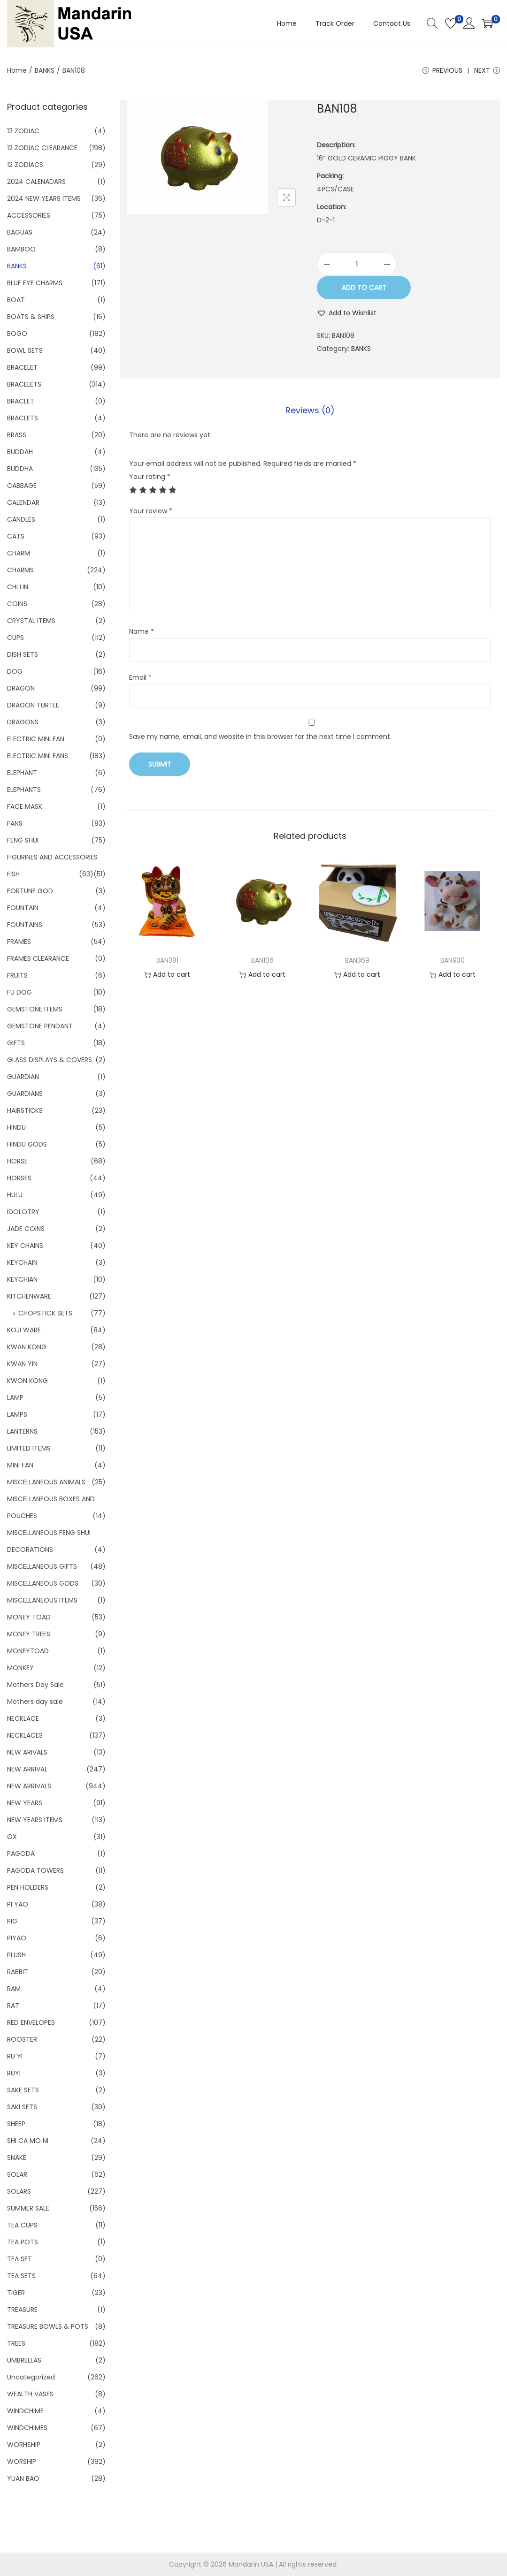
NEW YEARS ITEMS (34, 1819)
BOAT (16, 299)
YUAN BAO (23, 2478)
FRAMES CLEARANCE (38, 958)
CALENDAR (23, 502)
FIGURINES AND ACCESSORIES (52, 857)
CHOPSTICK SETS (45, 1313)
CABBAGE (22, 485)
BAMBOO (21, 249)
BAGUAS (19, 232)
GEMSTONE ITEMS (34, 1009)
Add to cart (364, 287)
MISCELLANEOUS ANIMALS (46, 1482)
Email (140, 677)
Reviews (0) (310, 410)
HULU (15, 1195)
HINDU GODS (27, 1144)
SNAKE (16, 2157)
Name (141, 631)
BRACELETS (24, 384)
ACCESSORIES (28, 215)
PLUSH (16, 1955)
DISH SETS (22, 654)
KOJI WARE (24, 1330)
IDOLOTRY (23, 1211)
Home (17, 70)
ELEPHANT (22, 772)
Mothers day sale (35, 1701)
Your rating (149, 476)
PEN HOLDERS (27, 1887)
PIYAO (16, 1938)
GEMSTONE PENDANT (40, 1026)
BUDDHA (20, 468)
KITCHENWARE (29, 1296)
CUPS (15, 637)
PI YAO (17, 1904)
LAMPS (17, 1414)
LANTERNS (22, 1431)
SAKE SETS (23, 2090)
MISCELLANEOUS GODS (42, 1583)
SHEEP (16, 2123)
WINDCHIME (25, 2411)
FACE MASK (24, 806)
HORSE (17, 1161)
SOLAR (17, 2174)
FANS (15, 823)
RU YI (15, 2056)
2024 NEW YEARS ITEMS (44, 198)
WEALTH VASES (30, 2394)
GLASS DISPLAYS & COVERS (49, 1059)
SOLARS (19, 2191)
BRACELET (22, 367)
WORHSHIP (23, 2444)
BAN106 (262, 960)
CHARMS (20, 570)
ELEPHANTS (24, 789)
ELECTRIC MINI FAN (35, 739)
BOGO (17, 333)
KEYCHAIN (22, 1262)
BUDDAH (20, 451)
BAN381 (167, 960)
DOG (15, 671)
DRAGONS (22, 722)
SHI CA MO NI (27, 2140)
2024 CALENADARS (36, 181)
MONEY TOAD (29, 1617)
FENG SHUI (22, 840)
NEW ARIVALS (27, 1752)
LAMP (15, 1397)
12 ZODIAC (23, 131)
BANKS (44, 70)
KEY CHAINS (25, 1245)
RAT (13, 2005)
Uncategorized (31, 2377)
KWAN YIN (22, 1363)
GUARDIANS (25, 1093)
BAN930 (452, 960)
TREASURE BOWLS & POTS (47, 2326)
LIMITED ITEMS (29, 1448)
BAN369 (357, 960)
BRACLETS (22, 418)
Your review (150, 511)
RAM (14, 1988)
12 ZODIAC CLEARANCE (42, 147)
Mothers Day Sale (35, 1684)
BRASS (16, 435)
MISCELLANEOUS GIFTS (42, 1566)
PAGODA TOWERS (35, 1870)
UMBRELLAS (24, 2360)
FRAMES (19, 941)
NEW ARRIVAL (27, 1769)
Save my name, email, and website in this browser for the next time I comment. (260, 736)
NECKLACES (25, 1735)
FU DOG (19, 992)
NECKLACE (23, 1718)
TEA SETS (21, 2275)
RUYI (14, 2073)
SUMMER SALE (28, 2208)
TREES (16, 2343)
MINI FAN (20, 1465)
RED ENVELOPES (31, 2022)
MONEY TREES (28, 1634)
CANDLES (21, 519)
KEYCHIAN (22, 1279)
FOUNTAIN (22, 907)
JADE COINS (26, 1228)
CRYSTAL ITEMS (31, 620)
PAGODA (21, 1853)
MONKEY (20, 1667)
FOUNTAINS (24, 924)
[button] (346, 312)
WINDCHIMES (27, 2427)
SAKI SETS (22, 2107)
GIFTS (16, 1043)
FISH (13, 874)
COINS (17, 603)
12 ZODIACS (25, 164)
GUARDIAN (23, 1076)
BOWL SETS (25, 350)
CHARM (18, 553)
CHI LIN (17, 587)
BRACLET (20, 401)
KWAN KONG (26, 1347)
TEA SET (19, 2259)
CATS (15, 536)
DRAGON (21, 688)
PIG (12, 1921)
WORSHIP (21, 2461)
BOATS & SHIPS (30, 316)
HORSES (19, 1178)
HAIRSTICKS (25, 1110)
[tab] (310, 410)
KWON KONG (27, 1380)
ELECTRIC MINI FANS (37, 755)
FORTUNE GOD (30, 891)
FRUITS (17, 975)
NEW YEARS (24, 1803)
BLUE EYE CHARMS (34, 283)
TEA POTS (22, 2242)
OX (12, 1836)
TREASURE (22, 2309)
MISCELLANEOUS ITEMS (42, 1600)
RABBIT (17, 1971)
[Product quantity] (356, 264)
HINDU (16, 1127)
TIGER (16, 2292)
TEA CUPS (22, 2225)
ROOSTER (22, 2039)
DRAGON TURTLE (33, 705)
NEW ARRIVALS (29, 1786)
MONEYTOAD (28, 1651)
